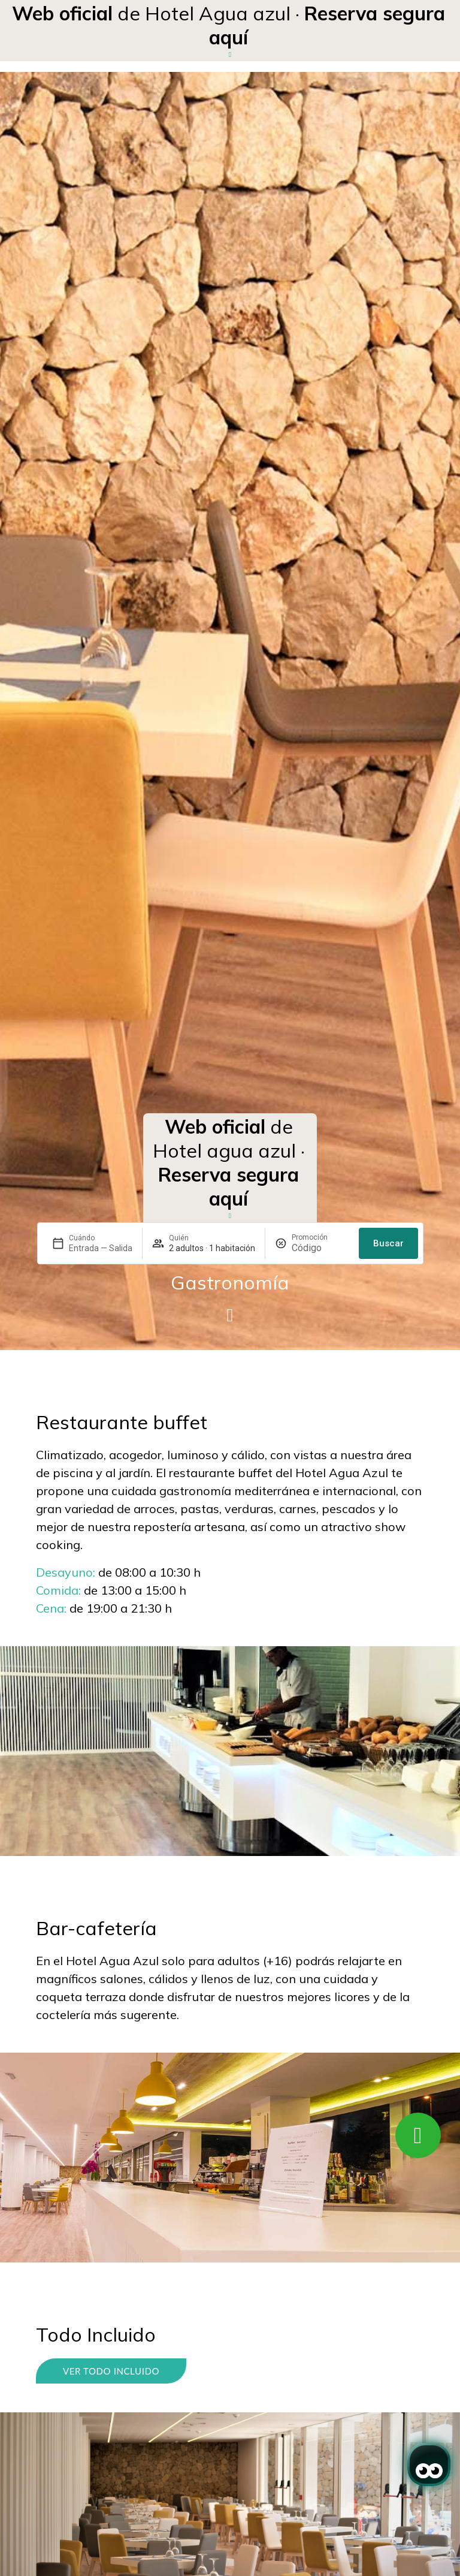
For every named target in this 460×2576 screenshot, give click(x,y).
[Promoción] (320, 1248)
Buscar (388, 1243)
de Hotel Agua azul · (228, 25)
